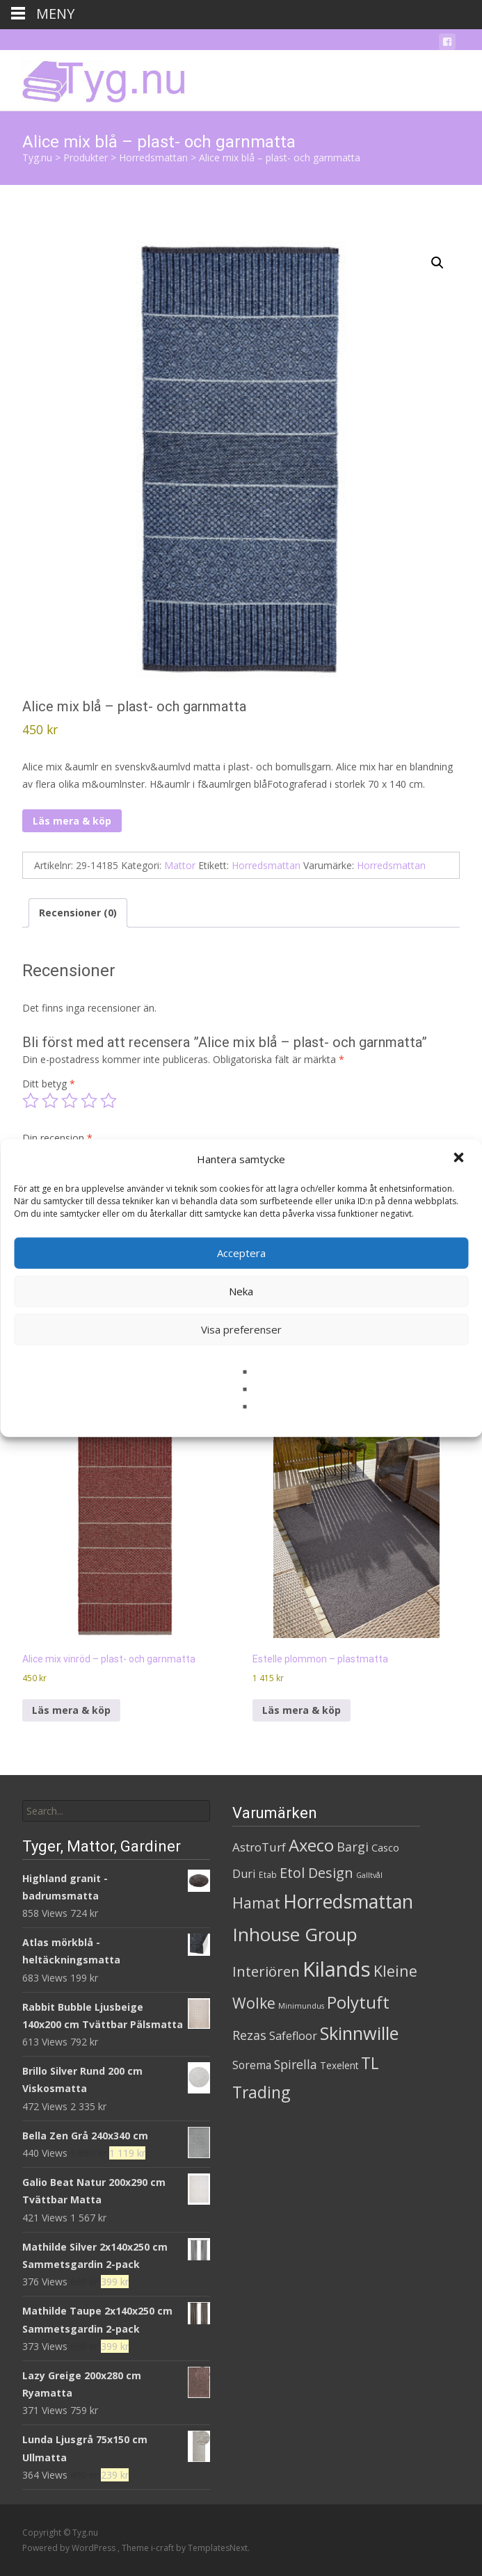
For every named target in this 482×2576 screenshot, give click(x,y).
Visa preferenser (241, 1329)
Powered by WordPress (70, 2548)
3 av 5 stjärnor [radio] (69, 1100)
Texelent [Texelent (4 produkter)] (339, 2065)
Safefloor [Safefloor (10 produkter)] (293, 2035)
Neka (241, 1291)
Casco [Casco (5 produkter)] (385, 1847)
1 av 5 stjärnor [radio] (30, 1100)
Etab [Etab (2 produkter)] (268, 1875)
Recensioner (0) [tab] (78, 912)
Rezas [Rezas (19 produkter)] (249, 2035)
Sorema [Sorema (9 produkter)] (251, 2065)
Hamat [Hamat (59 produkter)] (256, 1903)
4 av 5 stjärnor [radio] (89, 1100)
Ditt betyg (48, 1083)
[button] (459, 1159)
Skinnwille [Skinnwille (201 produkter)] (359, 2033)
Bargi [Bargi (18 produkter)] (353, 1846)
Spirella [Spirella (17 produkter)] (295, 2064)
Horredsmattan (266, 865)
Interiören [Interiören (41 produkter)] (266, 1971)
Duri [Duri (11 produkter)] (244, 1873)
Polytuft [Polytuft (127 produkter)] (358, 2002)
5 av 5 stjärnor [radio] (108, 1100)
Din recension (57, 1137)
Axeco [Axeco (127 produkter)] (311, 1844)
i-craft (163, 2548)
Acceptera (241, 1253)
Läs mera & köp (72, 820)
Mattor (179, 865)
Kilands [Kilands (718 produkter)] (337, 1969)
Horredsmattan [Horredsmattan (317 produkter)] (348, 1901)
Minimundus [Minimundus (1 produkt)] (301, 2006)
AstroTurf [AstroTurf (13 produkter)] (259, 1847)
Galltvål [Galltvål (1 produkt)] (369, 1875)
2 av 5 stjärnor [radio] (50, 1100)
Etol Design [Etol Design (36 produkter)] (316, 1872)
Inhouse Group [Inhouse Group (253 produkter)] (295, 1934)
